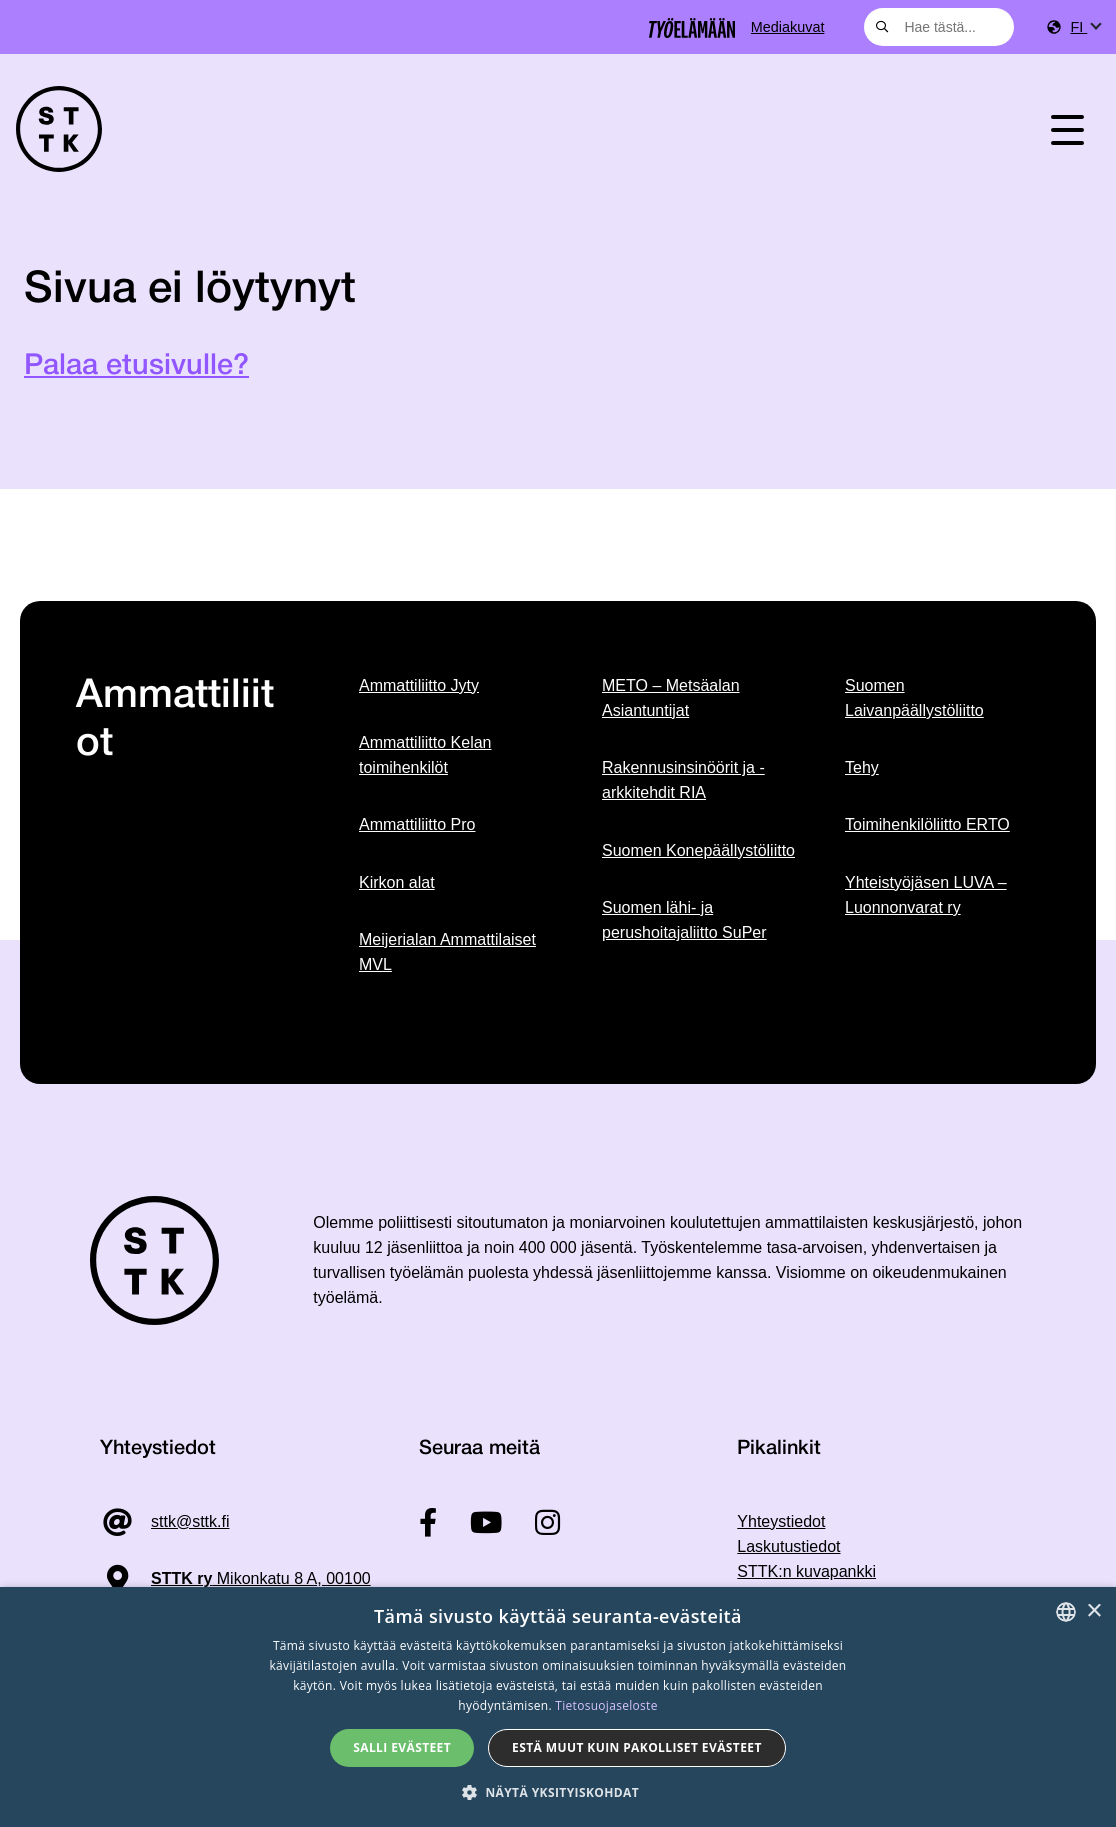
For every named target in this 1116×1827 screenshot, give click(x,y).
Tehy (862, 767)
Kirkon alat (397, 882)
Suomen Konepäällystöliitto (698, 850)
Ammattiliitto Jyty (419, 685)
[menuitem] (1085, 27)
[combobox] (939, 27)
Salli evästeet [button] (402, 1747)
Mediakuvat (788, 27)
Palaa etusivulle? (136, 366)
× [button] (1093, 1611)
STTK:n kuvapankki (806, 1571)
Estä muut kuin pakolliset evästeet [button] (637, 1747)
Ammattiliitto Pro (417, 824)
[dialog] (558, 1707)
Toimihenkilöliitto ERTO (927, 824)
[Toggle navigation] (1067, 129)
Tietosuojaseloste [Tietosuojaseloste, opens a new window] (606, 1705)
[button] (558, 1792)
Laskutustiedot (788, 1546)
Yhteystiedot (781, 1521)
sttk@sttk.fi (190, 1521)
